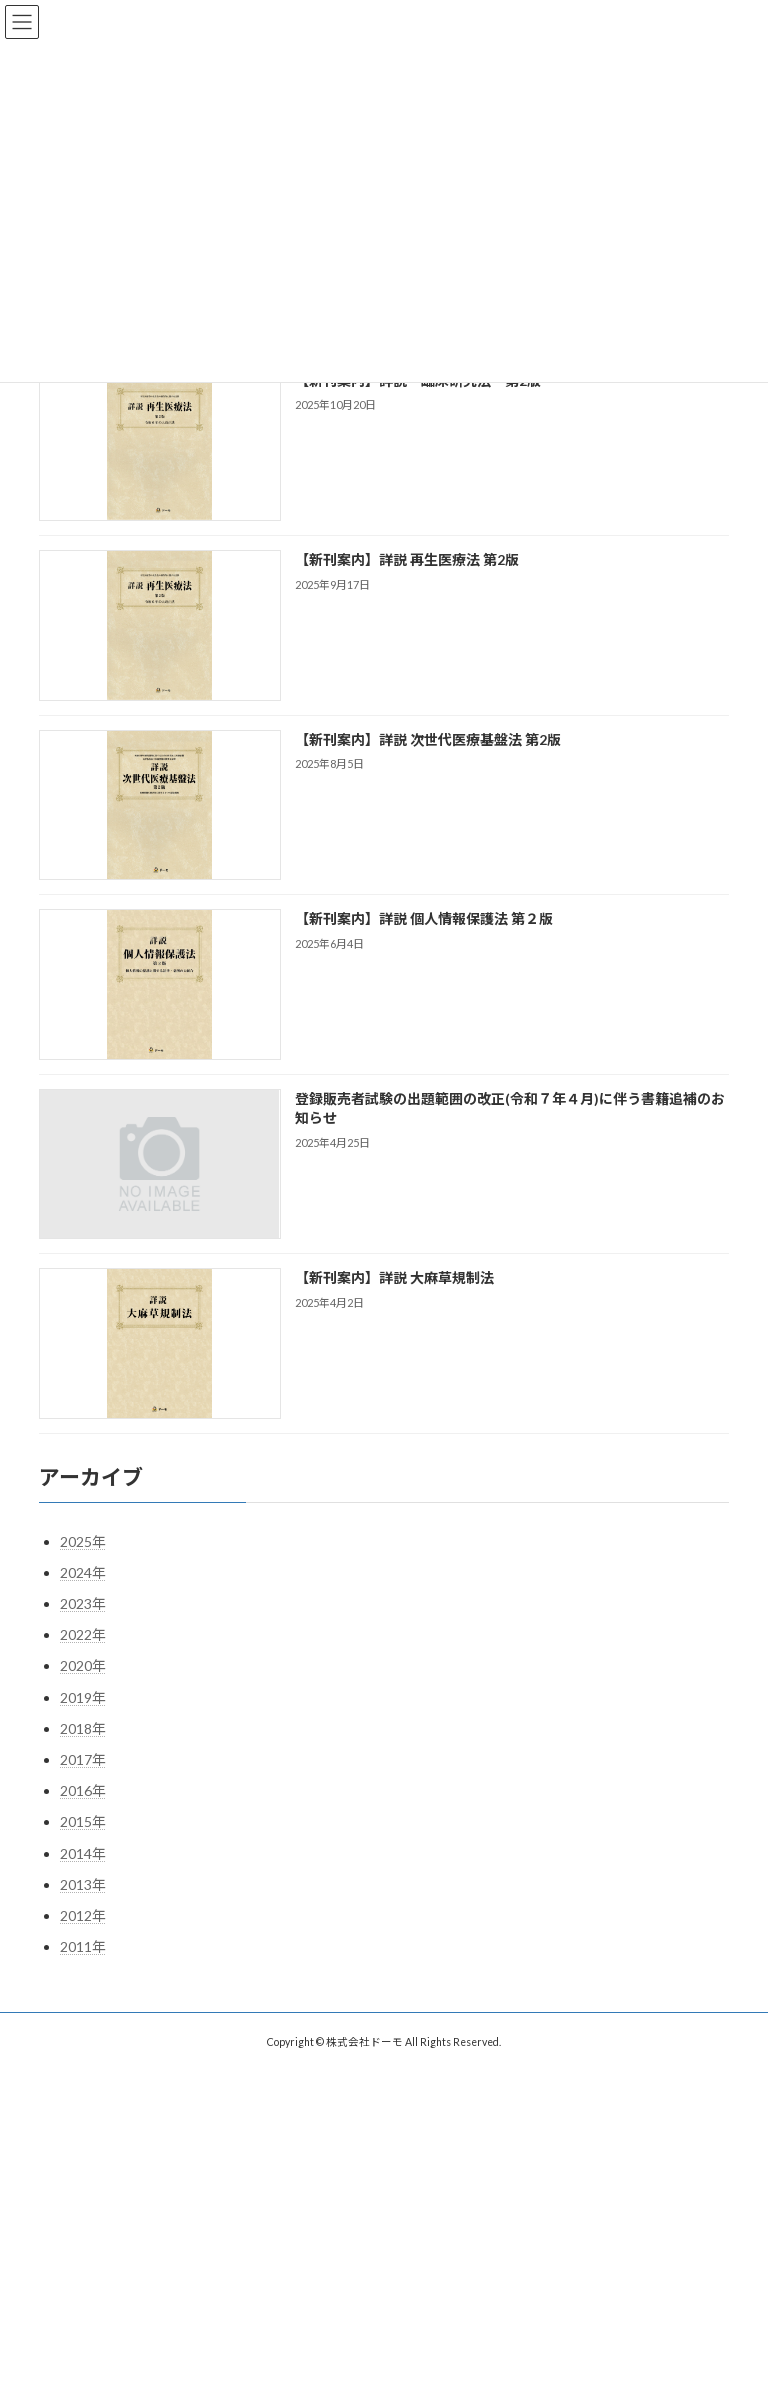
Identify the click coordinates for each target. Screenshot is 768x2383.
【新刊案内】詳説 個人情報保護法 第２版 (424, 919)
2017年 (83, 1759)
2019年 (83, 1697)
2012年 (83, 1915)
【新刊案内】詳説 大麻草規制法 (394, 1278)
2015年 (83, 1822)
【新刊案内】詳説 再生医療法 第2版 (407, 560)
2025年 (83, 1541)
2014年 (83, 1853)
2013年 (83, 1884)
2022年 (83, 1634)
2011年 (83, 1946)
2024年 (83, 1572)
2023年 (83, 1603)
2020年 (83, 1666)
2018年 (83, 1728)
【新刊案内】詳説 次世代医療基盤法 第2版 (428, 739)
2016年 (83, 1790)
